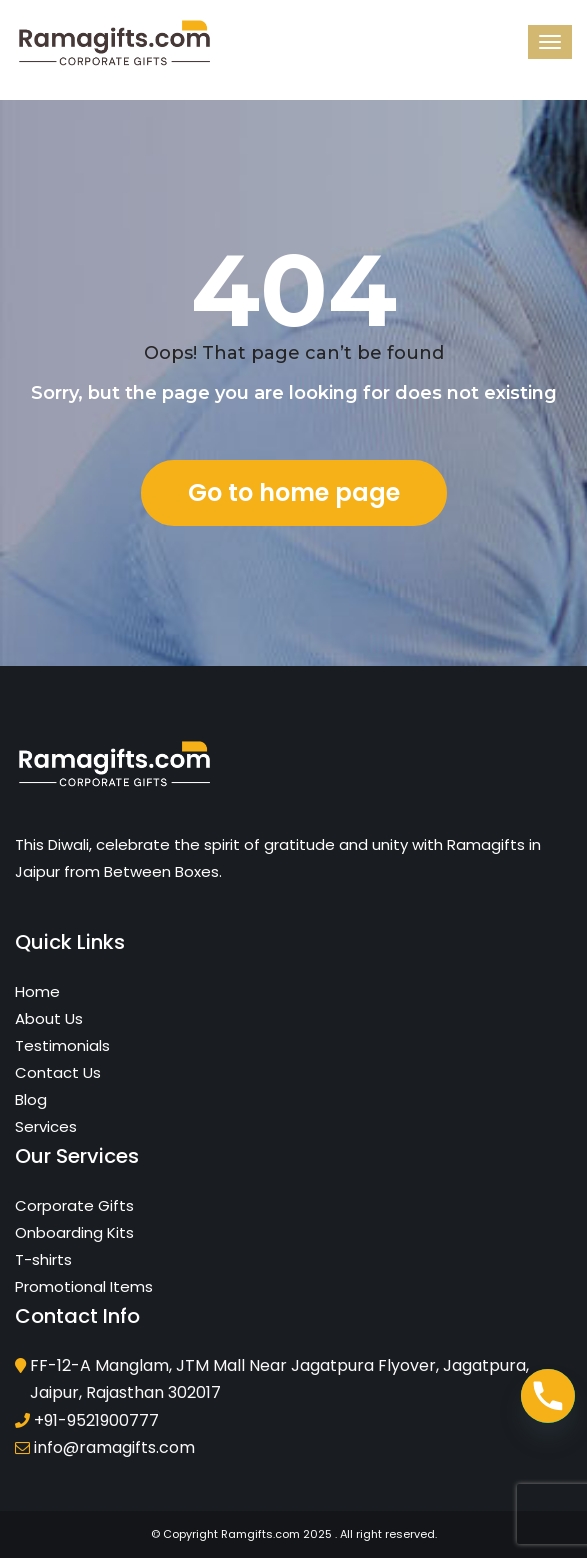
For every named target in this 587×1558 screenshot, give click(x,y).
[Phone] (548, 1396)
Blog (31, 1099)
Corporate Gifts (74, 1205)
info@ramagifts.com (114, 1447)
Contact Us (58, 1072)
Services (46, 1126)
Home (37, 991)
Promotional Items (84, 1286)
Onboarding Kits (74, 1232)
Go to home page (294, 492)
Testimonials (62, 1045)
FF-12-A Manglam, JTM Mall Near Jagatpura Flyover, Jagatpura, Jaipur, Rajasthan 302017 (279, 1379)
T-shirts (43, 1259)
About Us (49, 1018)
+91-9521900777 (96, 1420)
